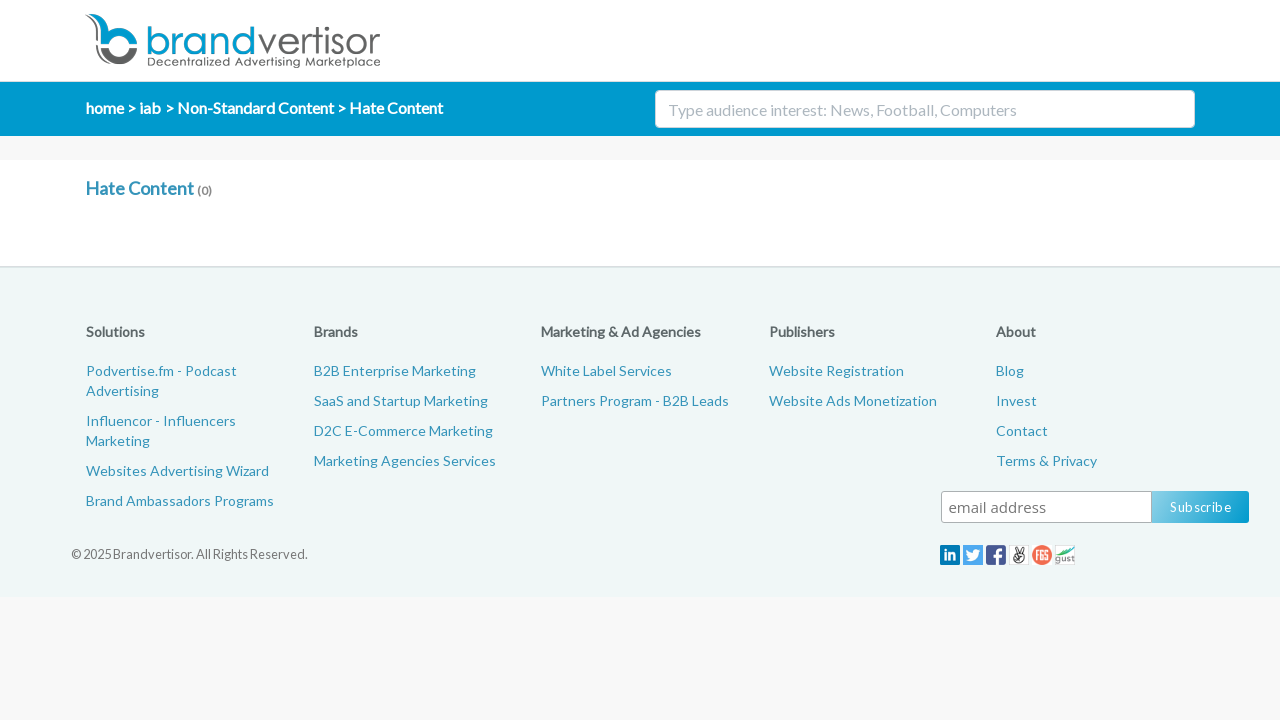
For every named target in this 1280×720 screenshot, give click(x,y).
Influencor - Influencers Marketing (161, 430)
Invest (1016, 400)
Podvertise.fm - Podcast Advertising (161, 380)
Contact (1022, 430)
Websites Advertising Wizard (177, 470)
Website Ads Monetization (853, 400)
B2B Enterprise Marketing (395, 370)
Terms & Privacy (1046, 460)
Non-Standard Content (255, 107)
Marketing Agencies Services (405, 460)
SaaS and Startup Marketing (401, 400)
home (105, 107)
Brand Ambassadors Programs (180, 500)
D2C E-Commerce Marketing (403, 430)
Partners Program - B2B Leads (635, 400)
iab (150, 107)
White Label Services (606, 370)
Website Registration (836, 370)
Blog (1010, 370)
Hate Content (396, 107)
